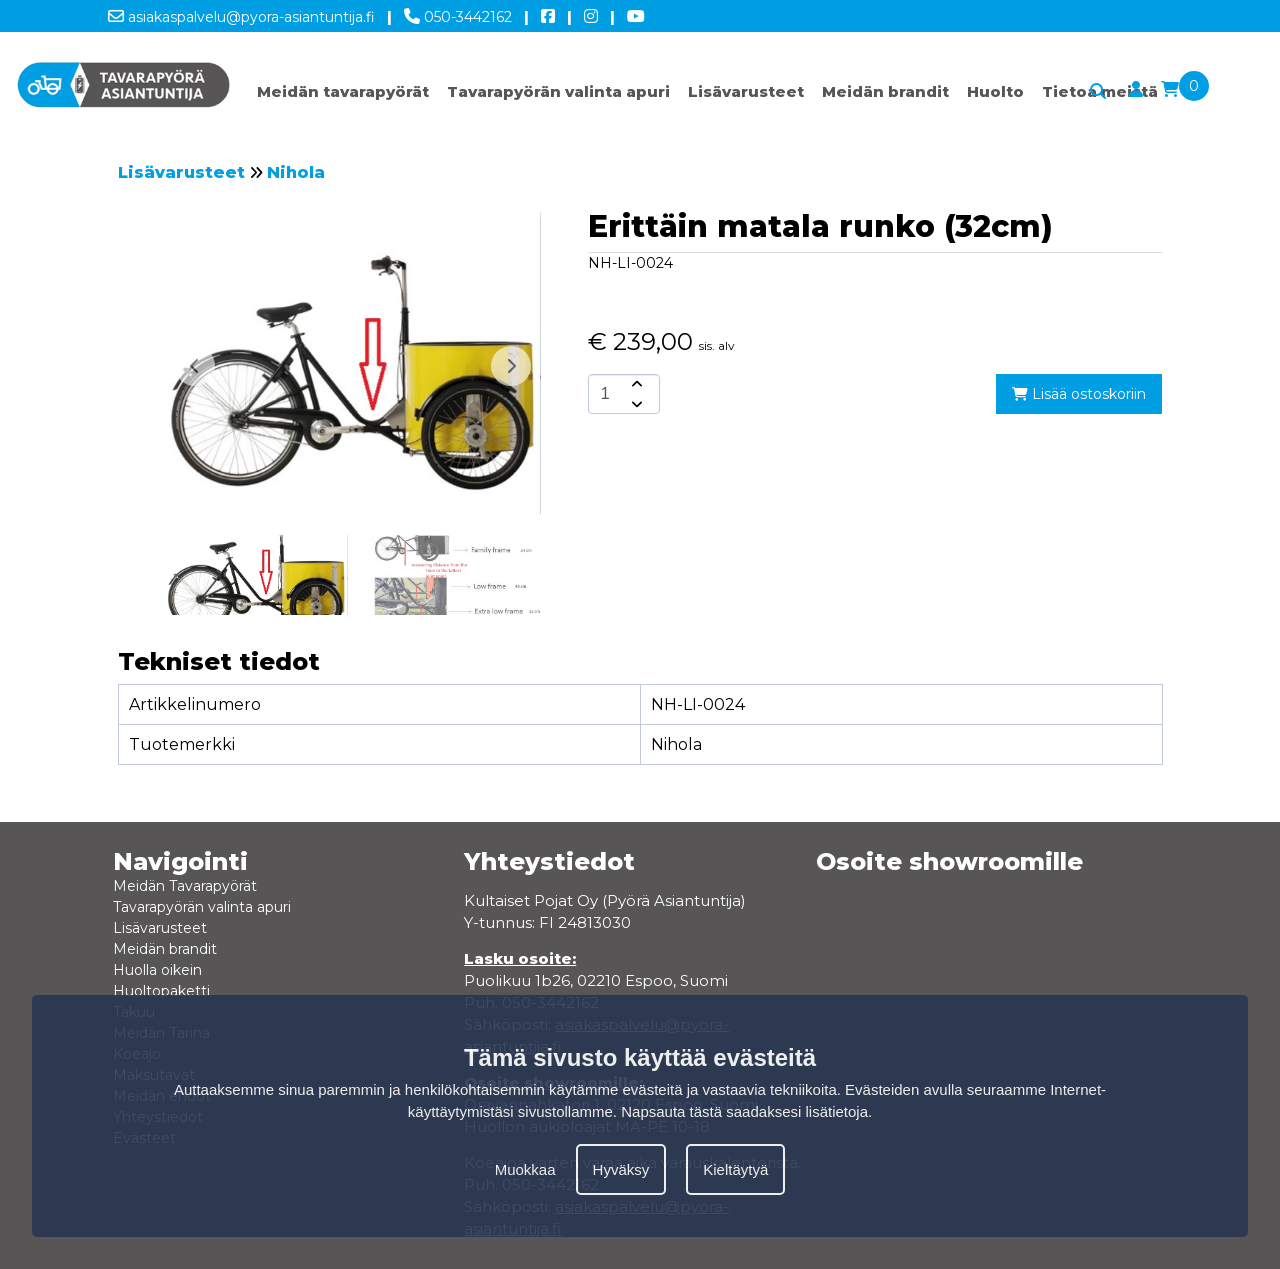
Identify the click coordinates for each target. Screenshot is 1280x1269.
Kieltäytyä (735, 1169)
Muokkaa (525, 1169)
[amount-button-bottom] (635, 404)
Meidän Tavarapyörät (185, 886)
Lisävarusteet (746, 91)
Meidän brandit (885, 91)
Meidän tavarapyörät (343, 91)
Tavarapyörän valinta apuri (558, 91)
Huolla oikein (157, 970)
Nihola (296, 172)
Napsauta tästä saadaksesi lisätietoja (744, 1111)
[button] (511, 366)
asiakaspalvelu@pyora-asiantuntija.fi (241, 13)
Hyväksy (621, 1169)
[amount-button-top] (635, 384)
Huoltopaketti (161, 991)
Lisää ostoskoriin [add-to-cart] (1079, 394)
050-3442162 (458, 13)
